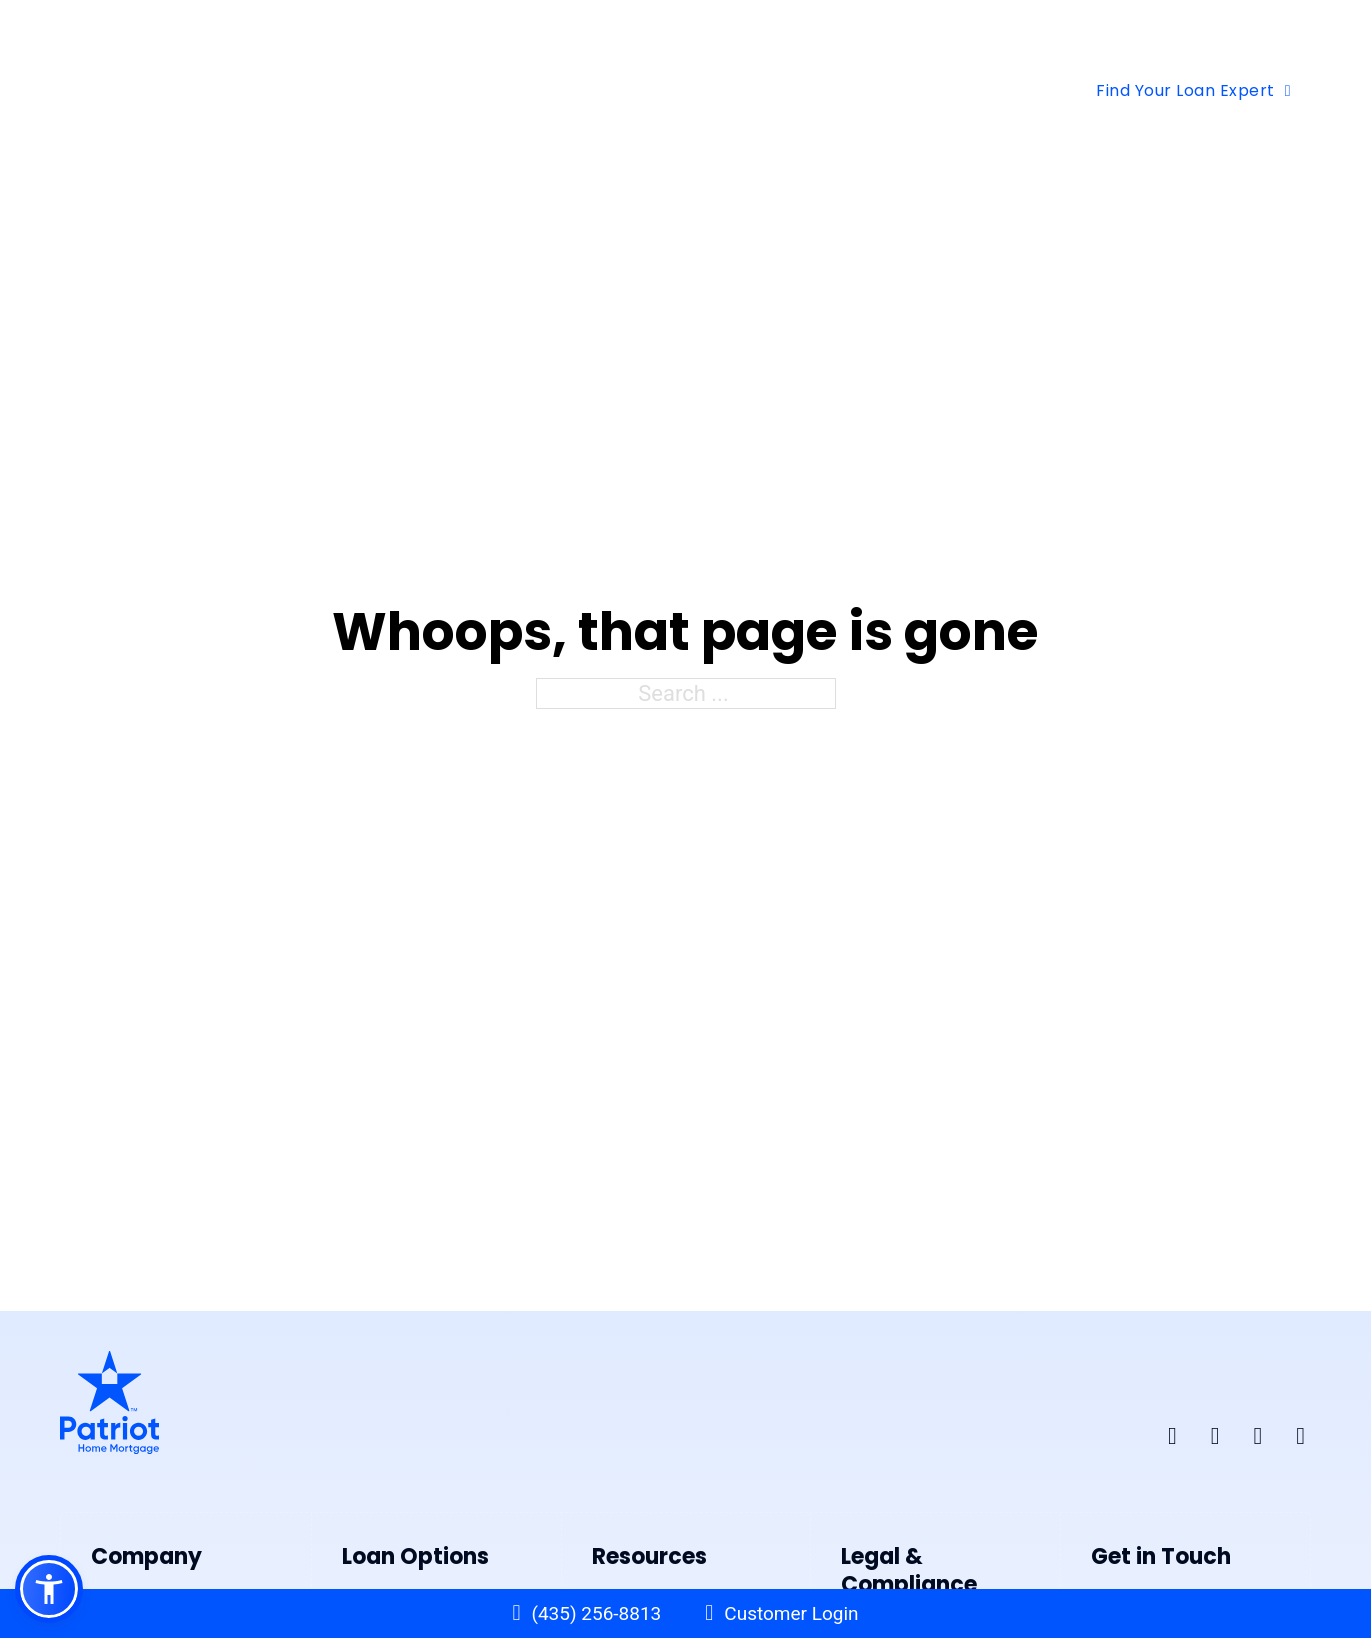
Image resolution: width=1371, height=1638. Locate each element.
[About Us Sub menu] (815, 91)
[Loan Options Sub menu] (512, 91)
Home (309, 90)
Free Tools (600, 90)
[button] (49, 1589)
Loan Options (429, 90)
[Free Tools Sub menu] (669, 91)
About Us (751, 90)
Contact (895, 90)
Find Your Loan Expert (1193, 90)
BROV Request (1250, 34)
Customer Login (791, 1613)
